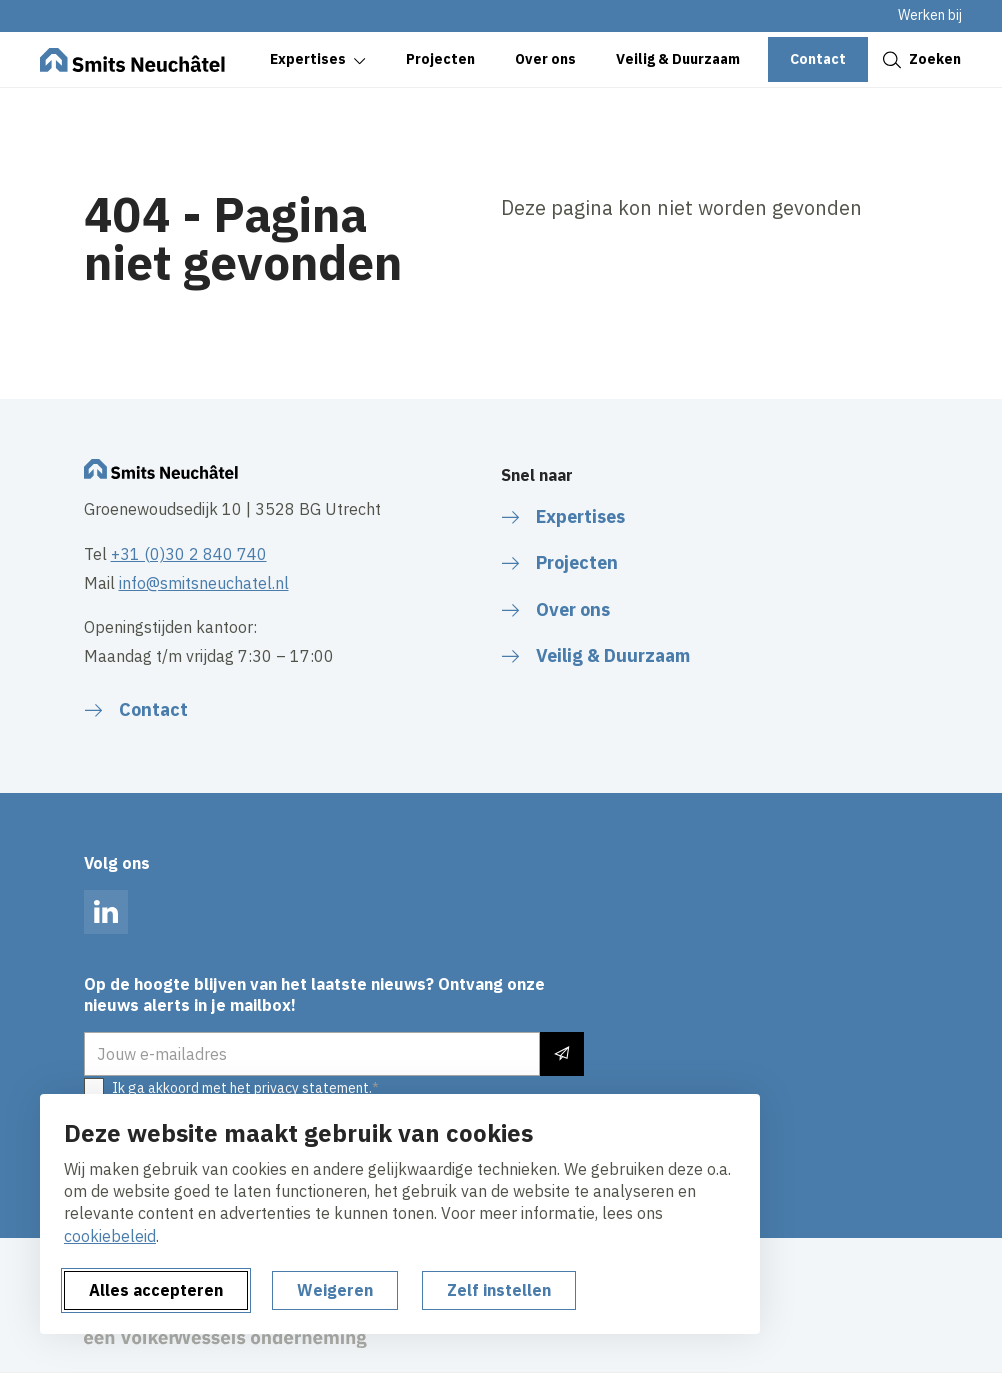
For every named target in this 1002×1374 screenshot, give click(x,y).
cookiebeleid (110, 1236)
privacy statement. (313, 1088)
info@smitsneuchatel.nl (204, 583)
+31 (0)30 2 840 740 (189, 554)
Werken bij (930, 15)
